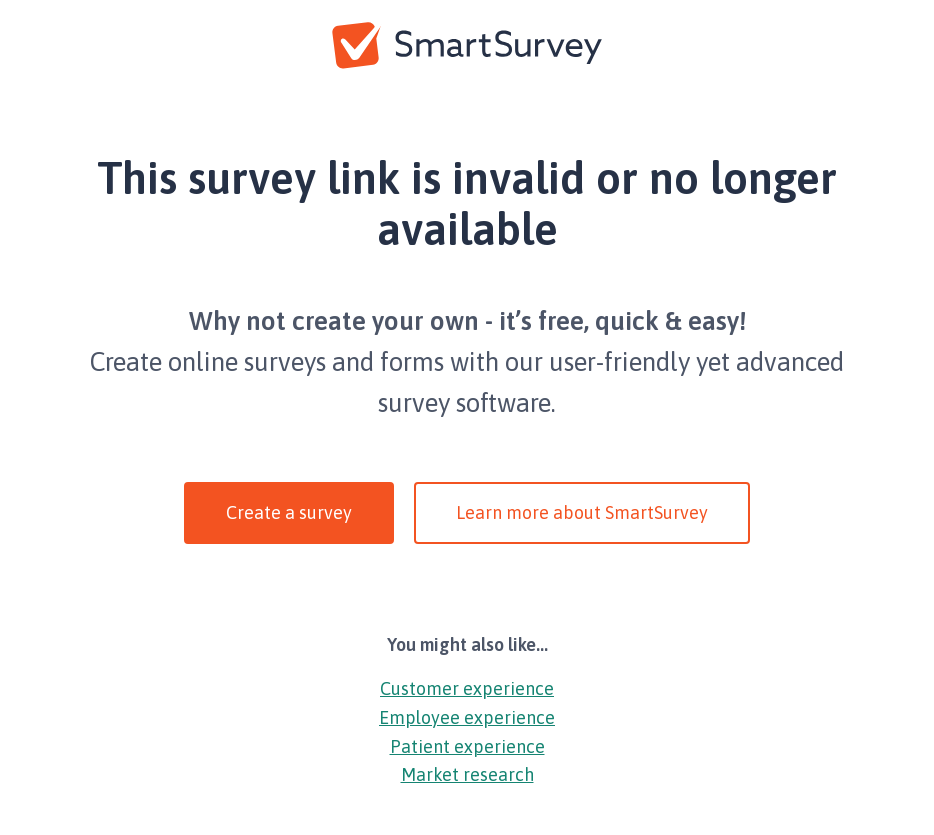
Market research (467, 774)
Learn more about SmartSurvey (582, 512)
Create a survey (289, 512)
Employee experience (467, 717)
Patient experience (467, 746)
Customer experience (467, 688)
